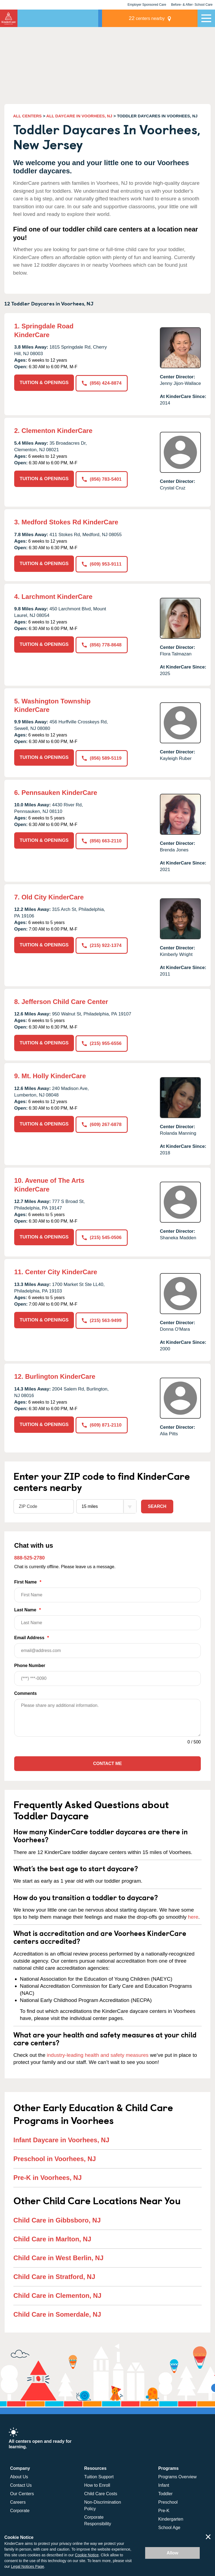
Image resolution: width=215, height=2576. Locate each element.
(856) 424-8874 (102, 382)
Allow (172, 2553)
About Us (19, 2475)
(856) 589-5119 (102, 756)
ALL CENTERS (27, 116)
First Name (107, 1589)
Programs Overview (177, 2475)
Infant (163, 2484)
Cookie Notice (86, 2555)
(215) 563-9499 (102, 1318)
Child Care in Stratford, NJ (54, 2275)
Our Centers (22, 2492)
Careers (18, 2501)
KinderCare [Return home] (8, 18)
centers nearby (160, 18)
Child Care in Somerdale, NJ (57, 2313)
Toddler (165, 2492)
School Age (169, 2526)
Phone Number (107, 1673)
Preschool (168, 2501)
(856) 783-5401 (102, 478)
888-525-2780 (29, 1556)
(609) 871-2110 (102, 1423)
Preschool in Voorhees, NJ (54, 2157)
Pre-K (163, 2509)
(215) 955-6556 (102, 1042)
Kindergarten (170, 2518)
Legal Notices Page (27, 2566)
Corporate (19, 2509)
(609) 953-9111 (102, 563)
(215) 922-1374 (102, 944)
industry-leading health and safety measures (98, 2054)
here (193, 1915)
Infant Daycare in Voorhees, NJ (61, 2138)
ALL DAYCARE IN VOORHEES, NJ (79, 116)
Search (157, 1505)
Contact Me (107, 1762)
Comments (25, 1692)
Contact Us (21, 2484)
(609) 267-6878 (102, 1122)
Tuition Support (99, 2475)
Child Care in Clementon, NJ (57, 2294)
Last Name (107, 1617)
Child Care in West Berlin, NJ (58, 2256)
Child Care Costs (100, 2492)
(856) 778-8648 (102, 643)
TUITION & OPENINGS (44, 382)
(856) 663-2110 (102, 839)
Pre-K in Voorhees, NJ (47, 2176)
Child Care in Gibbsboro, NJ (57, 2219)
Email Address (107, 1645)
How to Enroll (97, 2484)
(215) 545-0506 (102, 1235)
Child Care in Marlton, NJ (52, 2237)
